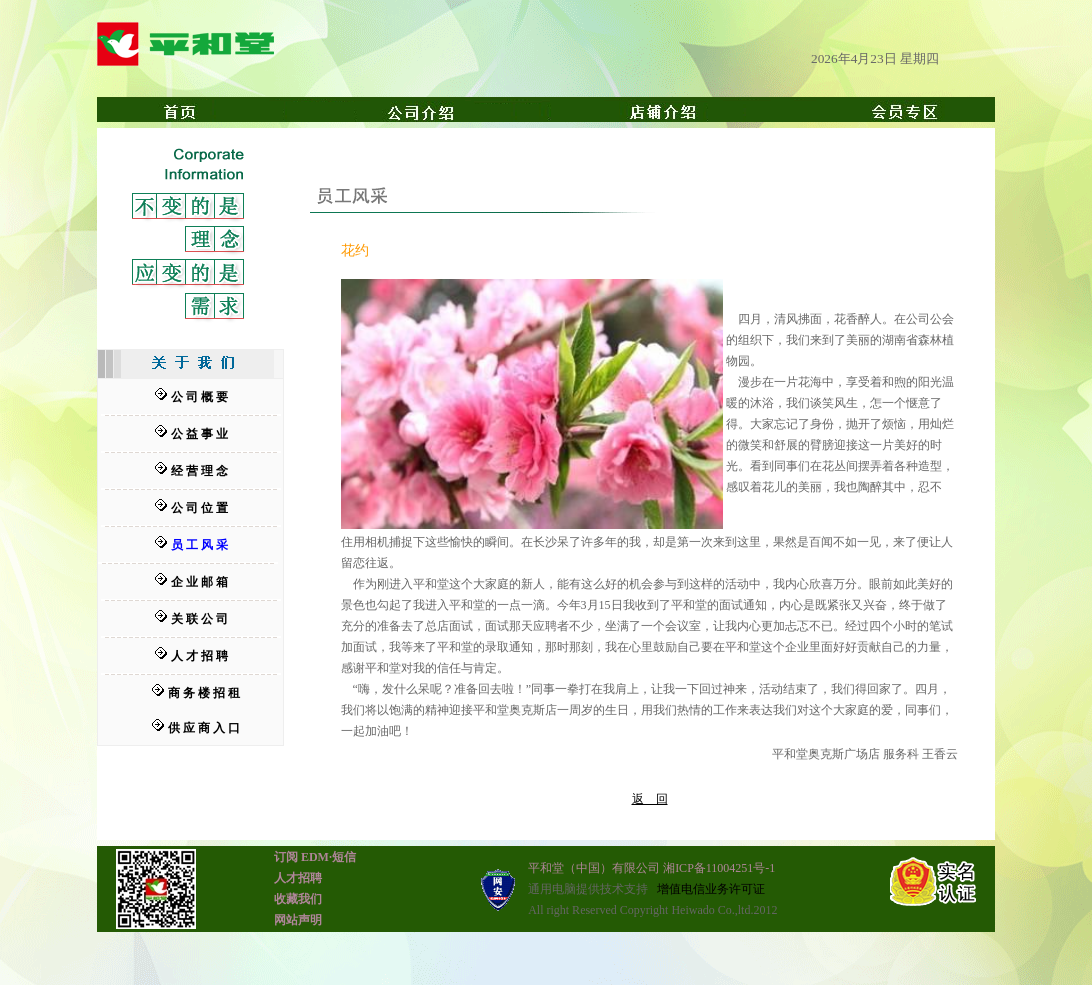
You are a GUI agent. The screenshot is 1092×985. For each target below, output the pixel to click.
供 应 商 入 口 (204, 728)
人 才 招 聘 (199, 656)
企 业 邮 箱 (199, 582)
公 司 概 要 (199, 397)
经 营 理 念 (199, 471)
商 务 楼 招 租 (204, 693)
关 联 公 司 (199, 619)
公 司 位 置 (199, 508)
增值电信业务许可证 (711, 889)
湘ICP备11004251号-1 (719, 868)
